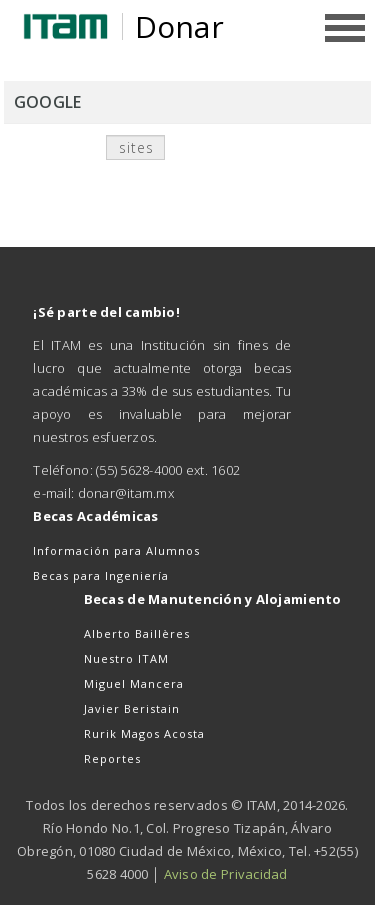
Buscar (206, 151)
